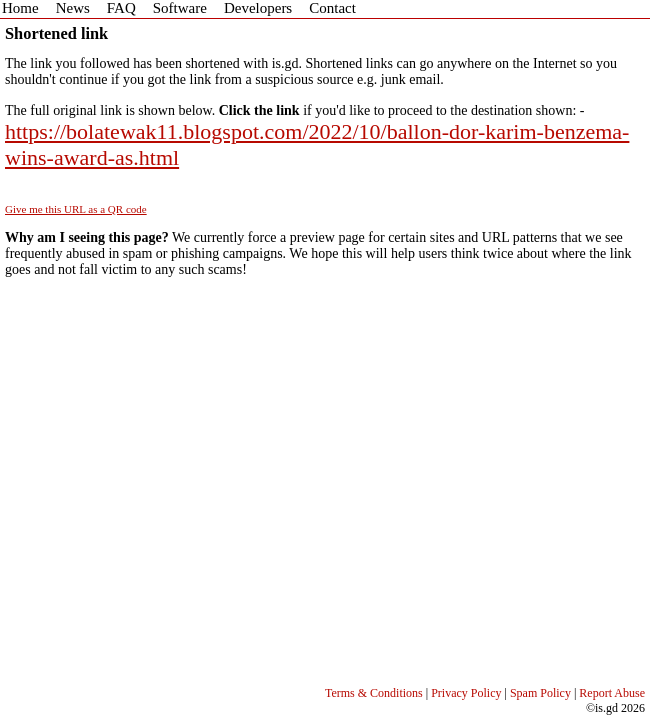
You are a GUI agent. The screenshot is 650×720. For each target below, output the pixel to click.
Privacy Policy (466, 693)
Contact (332, 8)
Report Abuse (612, 693)
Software (180, 8)
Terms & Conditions (374, 693)
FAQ (121, 8)
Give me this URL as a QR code (76, 209)
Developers (258, 8)
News (73, 8)
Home (20, 8)
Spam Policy (540, 693)
